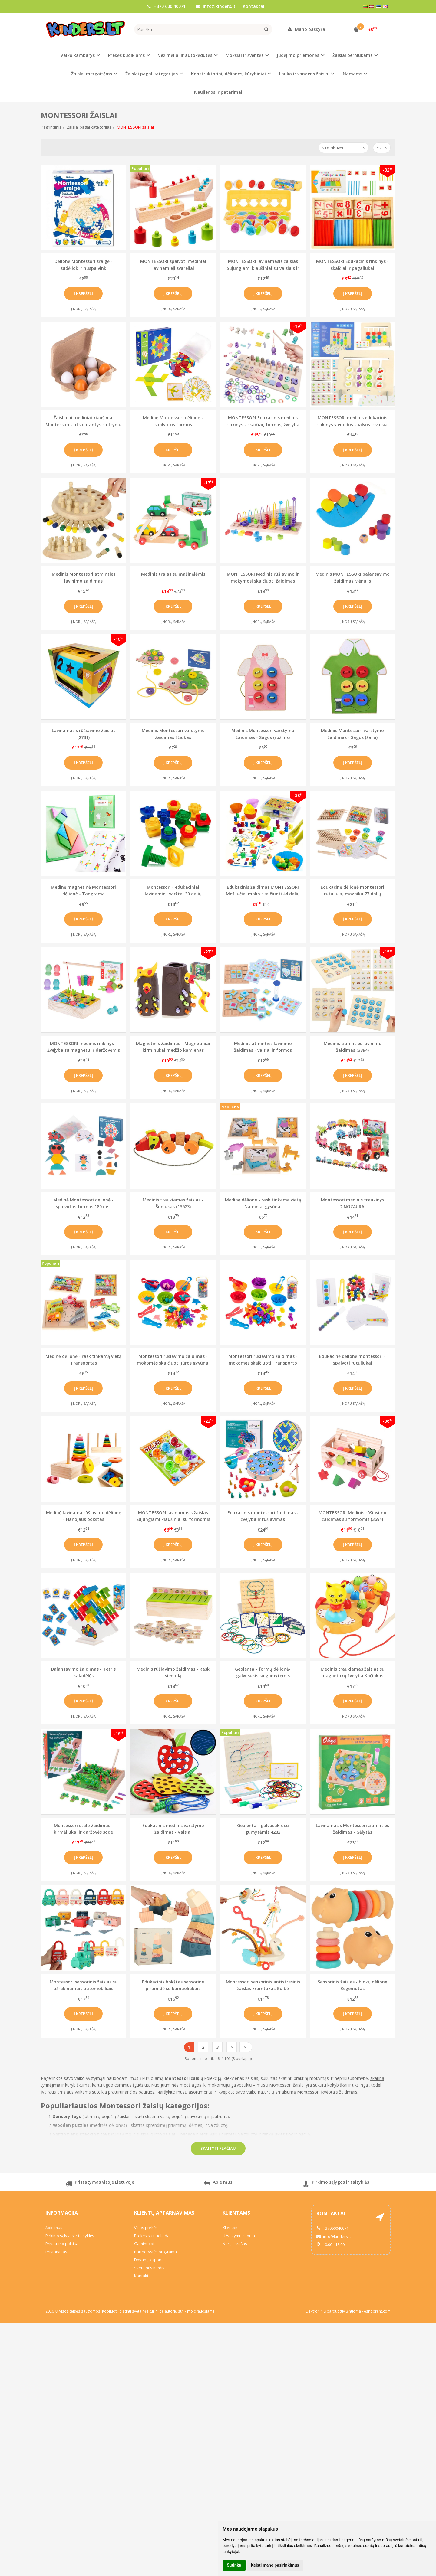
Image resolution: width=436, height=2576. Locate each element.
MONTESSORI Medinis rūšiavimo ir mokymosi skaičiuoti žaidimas (263, 577)
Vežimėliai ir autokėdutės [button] (185, 55)
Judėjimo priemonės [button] (298, 55)
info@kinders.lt (216, 6)
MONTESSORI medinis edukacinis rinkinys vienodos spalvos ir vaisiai (352, 421)
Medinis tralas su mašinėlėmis (173, 574)
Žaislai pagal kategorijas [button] (151, 74)
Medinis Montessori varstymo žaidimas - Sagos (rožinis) (262, 733)
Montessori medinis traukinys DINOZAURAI (352, 1203)
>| (245, 2047)
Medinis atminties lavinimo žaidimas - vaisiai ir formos (263, 1047)
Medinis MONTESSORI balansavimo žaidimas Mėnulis (352, 577)
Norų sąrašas (235, 2243)
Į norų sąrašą (83, 308)
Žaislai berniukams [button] (352, 55)
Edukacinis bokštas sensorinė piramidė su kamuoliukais (173, 1985)
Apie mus (218, 2184)
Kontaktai (253, 6)
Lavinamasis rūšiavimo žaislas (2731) (83, 733)
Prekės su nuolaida (152, 2235)
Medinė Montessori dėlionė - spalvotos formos (173, 421)
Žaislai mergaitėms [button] (91, 74)
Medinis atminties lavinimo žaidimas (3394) (353, 1047)
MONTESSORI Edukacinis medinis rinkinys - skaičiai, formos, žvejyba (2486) (262, 421)
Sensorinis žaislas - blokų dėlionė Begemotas (352, 1985)
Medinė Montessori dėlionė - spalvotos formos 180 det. (83, 1203)
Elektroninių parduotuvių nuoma (333, 2311)
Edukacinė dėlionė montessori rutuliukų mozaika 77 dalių (352, 890)
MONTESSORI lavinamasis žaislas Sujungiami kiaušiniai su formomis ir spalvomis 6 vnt (173, 1516)
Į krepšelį (83, 293)
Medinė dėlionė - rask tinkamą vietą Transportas (83, 1359)
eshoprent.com (377, 2311)
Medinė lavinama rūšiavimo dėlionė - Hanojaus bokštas (83, 1516)
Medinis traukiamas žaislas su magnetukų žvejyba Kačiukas (353, 1672)
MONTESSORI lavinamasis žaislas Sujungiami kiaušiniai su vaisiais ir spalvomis (263, 264)
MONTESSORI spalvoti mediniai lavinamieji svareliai (173, 264)
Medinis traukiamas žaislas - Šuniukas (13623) (173, 1203)
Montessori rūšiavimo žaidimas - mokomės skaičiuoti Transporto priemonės (263, 1359)
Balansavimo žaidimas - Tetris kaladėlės (83, 1672)
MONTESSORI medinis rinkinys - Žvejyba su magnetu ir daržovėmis (83, 1047)
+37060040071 (332, 2228)
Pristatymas (56, 2251)
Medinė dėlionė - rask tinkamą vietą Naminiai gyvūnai (263, 1203)
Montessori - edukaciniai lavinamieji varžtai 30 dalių (173, 890)
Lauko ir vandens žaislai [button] (304, 74)
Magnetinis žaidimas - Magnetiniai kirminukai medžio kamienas (173, 1047)
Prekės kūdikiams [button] (126, 55)
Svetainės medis (149, 2267)
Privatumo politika (61, 2243)
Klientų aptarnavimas (164, 2212)
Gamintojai (144, 2243)
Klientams (236, 2212)
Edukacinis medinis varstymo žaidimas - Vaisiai (173, 1828)
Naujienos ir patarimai (218, 92)
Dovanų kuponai (149, 2259)
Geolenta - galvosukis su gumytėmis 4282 (263, 1828)
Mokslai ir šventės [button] (244, 55)
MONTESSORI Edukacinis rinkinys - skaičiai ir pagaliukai (352, 264)
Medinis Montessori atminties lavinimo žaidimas (83, 577)
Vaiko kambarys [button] (78, 55)
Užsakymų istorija (239, 2235)
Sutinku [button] (234, 2565)
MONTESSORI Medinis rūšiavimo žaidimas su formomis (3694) (352, 1516)
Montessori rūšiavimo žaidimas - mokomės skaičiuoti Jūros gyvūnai (173, 1359)
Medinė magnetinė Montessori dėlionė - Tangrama (83, 890)
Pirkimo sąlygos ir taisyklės (336, 2184)
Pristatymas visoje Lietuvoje (100, 2184)
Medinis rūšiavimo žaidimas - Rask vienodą (173, 1672)
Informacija (61, 2212)
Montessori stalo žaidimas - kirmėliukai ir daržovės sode (83, 1828)
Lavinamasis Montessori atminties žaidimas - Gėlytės (352, 1828)
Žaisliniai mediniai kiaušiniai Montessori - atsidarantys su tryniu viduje (83, 421)
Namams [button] (352, 74)
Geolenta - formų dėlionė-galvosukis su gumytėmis (263, 1672)
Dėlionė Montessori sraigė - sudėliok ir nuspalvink (83, 264)
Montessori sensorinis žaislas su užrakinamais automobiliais (83, 1985)
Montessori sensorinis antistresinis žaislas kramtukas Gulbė (263, 1985)
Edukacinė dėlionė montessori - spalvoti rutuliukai (352, 1359)
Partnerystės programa (155, 2251)
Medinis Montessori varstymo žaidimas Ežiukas (173, 733)
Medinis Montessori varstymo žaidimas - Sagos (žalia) (352, 733)
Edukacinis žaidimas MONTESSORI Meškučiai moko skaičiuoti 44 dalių (263, 890)
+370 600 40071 (166, 6)
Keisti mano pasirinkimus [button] (275, 2565)
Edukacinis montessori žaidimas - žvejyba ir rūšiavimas (263, 1516)
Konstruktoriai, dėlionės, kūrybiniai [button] (228, 74)
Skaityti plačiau (218, 2148)
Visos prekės (146, 2227)
